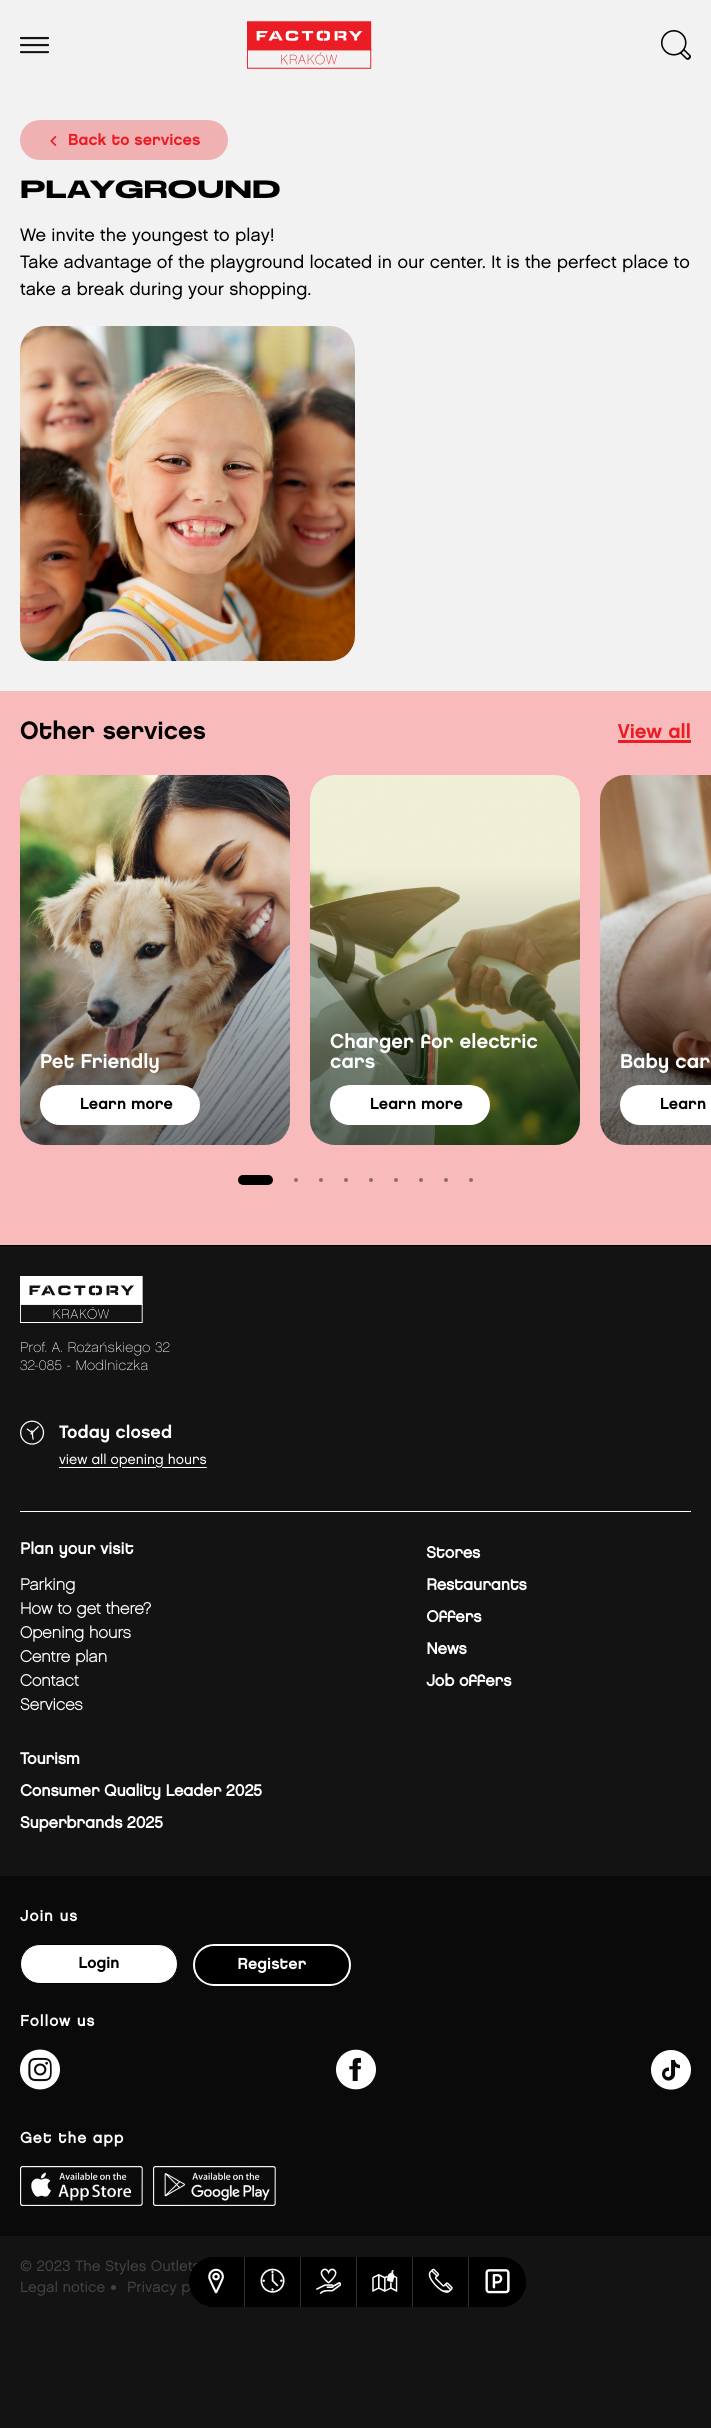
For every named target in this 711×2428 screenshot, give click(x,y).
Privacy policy (174, 2288)
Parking (47, 1585)
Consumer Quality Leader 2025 (141, 1791)
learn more (126, 1104)
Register (272, 1964)
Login (98, 1963)
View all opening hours (133, 1460)
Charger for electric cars (434, 1053)
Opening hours (75, 1633)
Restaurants (476, 1585)
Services (51, 1705)
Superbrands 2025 (91, 1823)
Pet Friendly (100, 1063)
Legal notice (62, 2288)
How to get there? (85, 1609)
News (446, 1649)
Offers (453, 1617)
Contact (49, 1681)
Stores (453, 1553)
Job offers (468, 1681)
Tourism (50, 1759)
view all (654, 733)
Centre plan (63, 1657)
